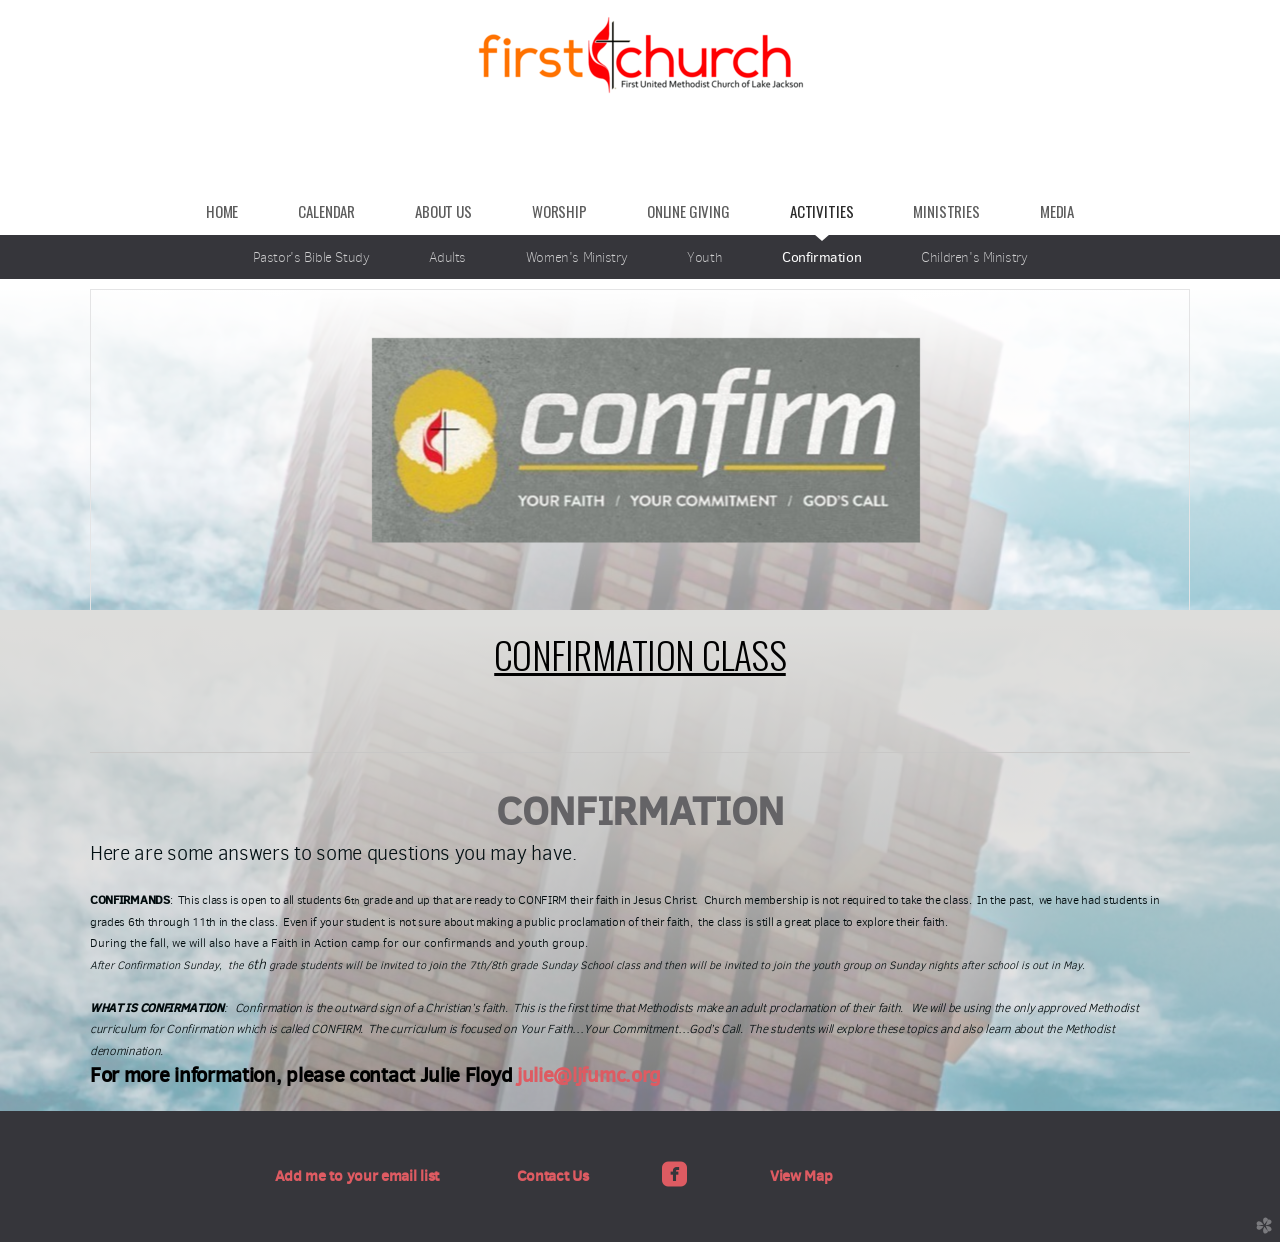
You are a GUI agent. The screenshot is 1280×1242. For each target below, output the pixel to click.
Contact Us (553, 1175)
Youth (704, 257)
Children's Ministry (974, 257)
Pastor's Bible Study (311, 257)
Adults (447, 257)
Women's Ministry (576, 257)
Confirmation (821, 257)
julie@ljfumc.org (589, 1075)
